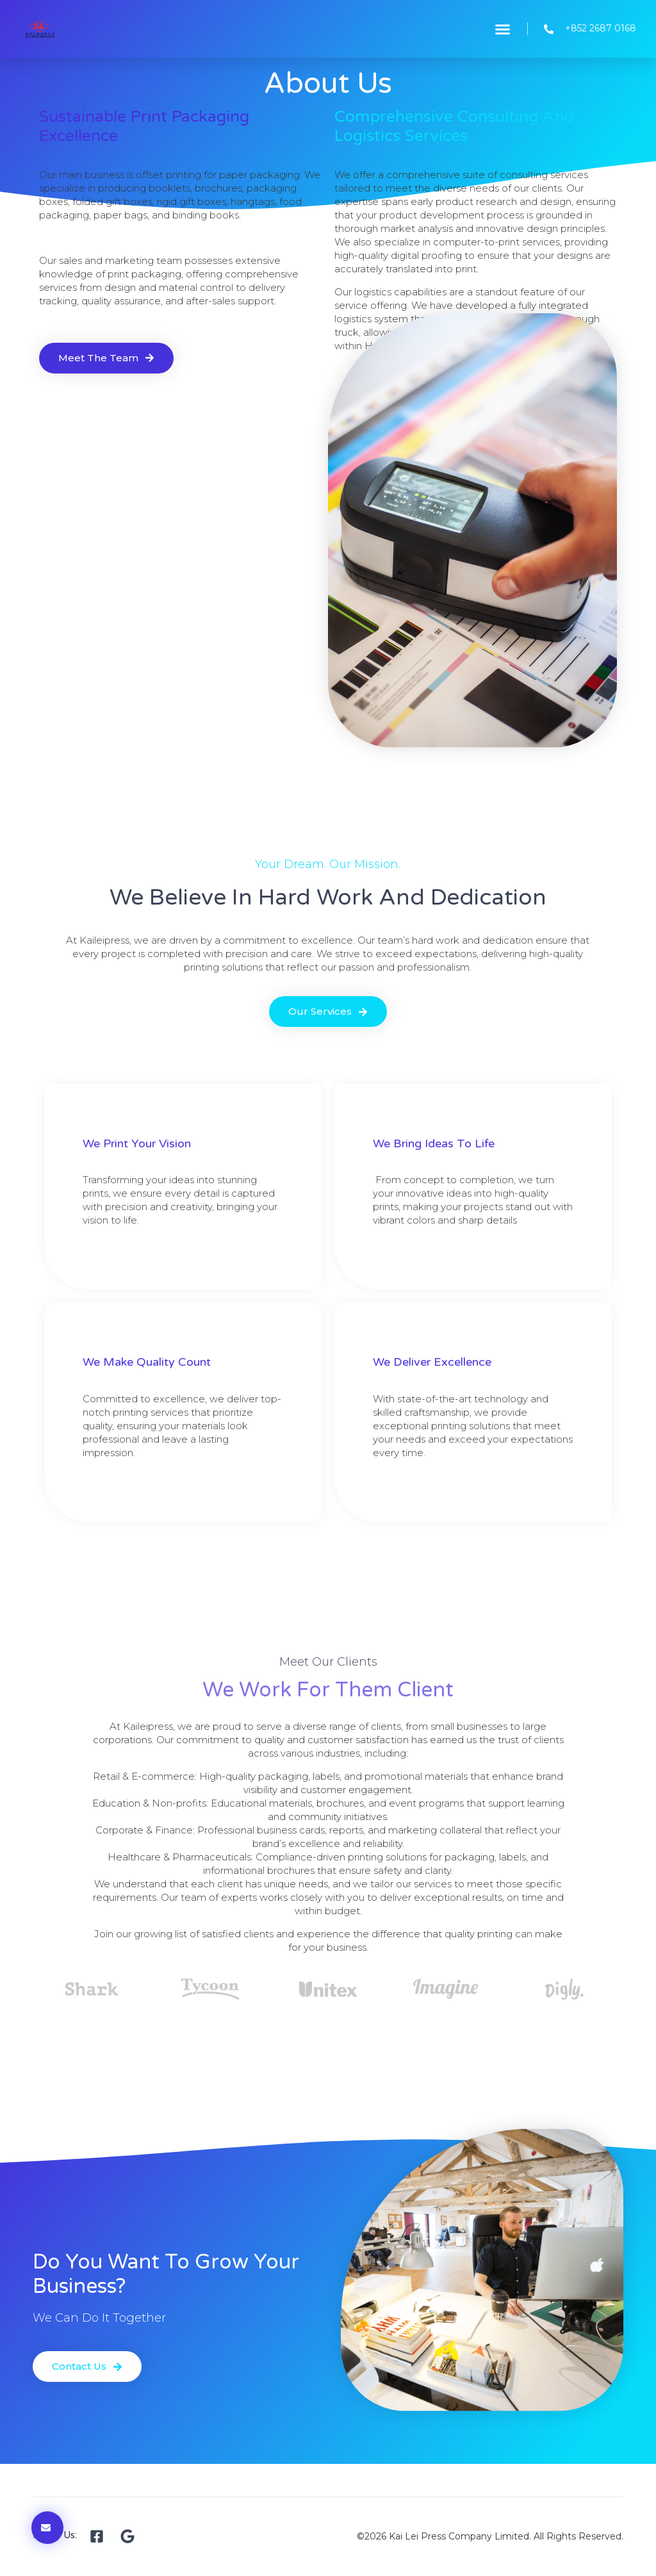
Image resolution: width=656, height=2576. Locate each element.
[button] (503, 29)
